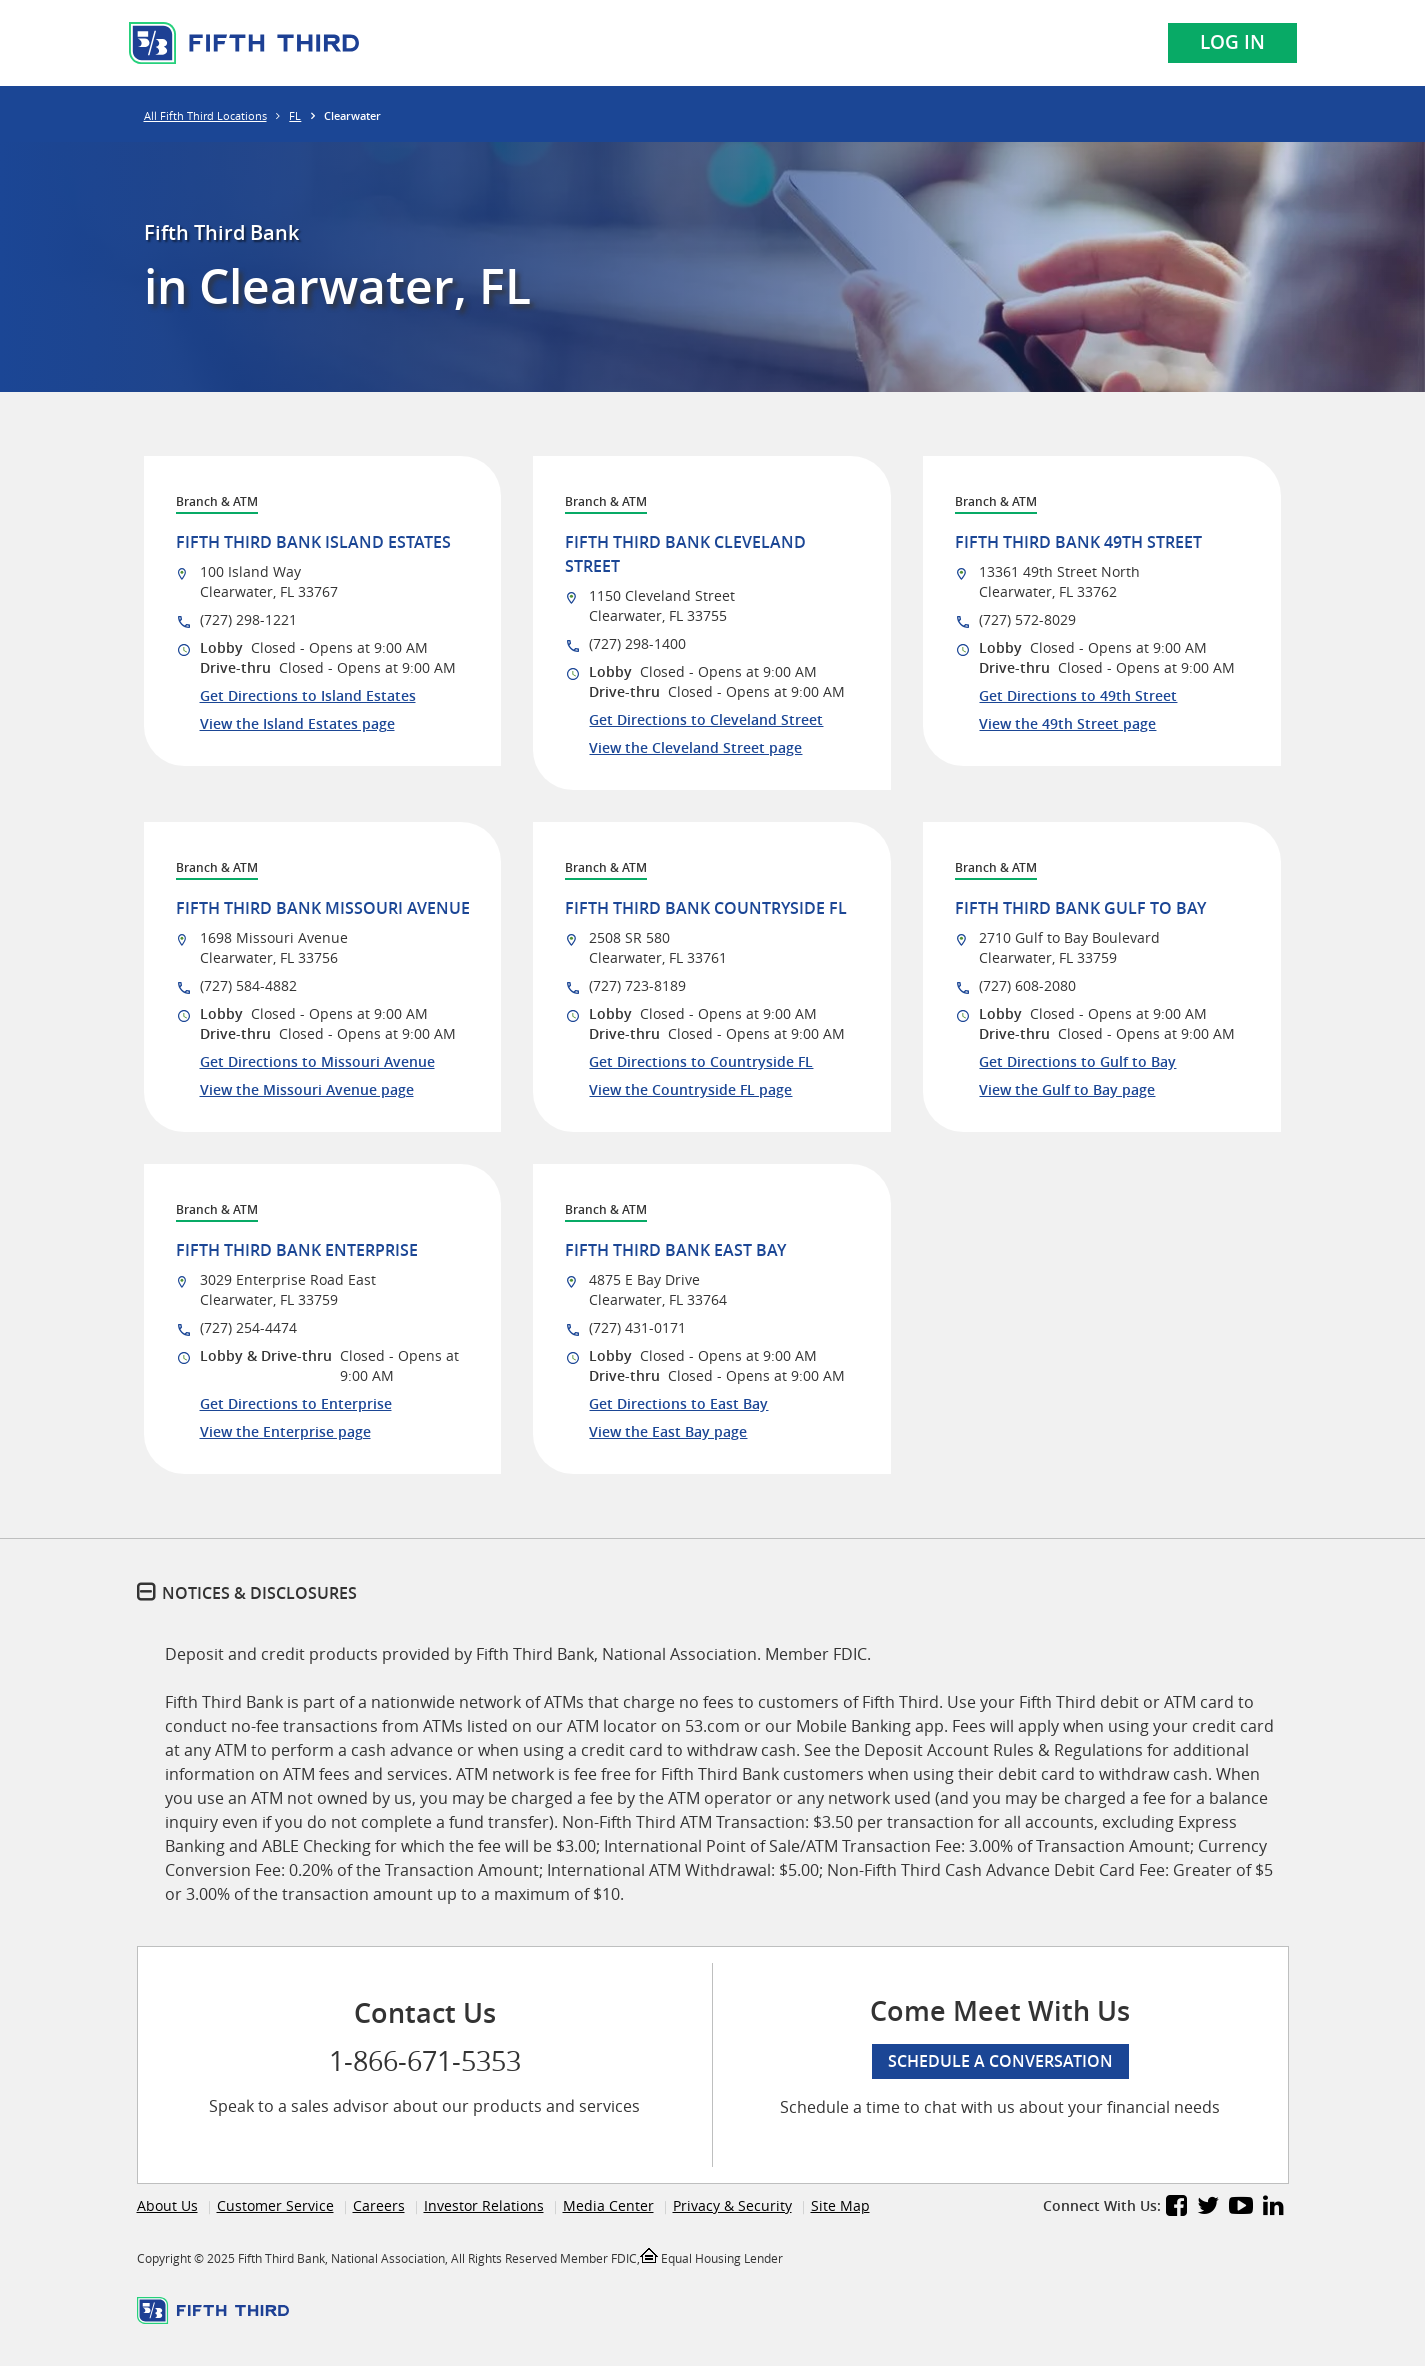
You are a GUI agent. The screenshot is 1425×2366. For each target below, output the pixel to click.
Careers (379, 2205)
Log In (1232, 42)
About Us (167, 2205)
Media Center (608, 2205)
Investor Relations (484, 2205)
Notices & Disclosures (259, 1593)
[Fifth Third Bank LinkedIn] (1273, 2208)
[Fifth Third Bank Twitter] (1208, 2208)
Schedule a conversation (1000, 2061)
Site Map (840, 2205)
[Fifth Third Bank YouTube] (1241, 2208)
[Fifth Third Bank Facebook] (1176, 2208)
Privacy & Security (732, 2205)
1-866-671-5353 (425, 2061)
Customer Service (275, 2205)
